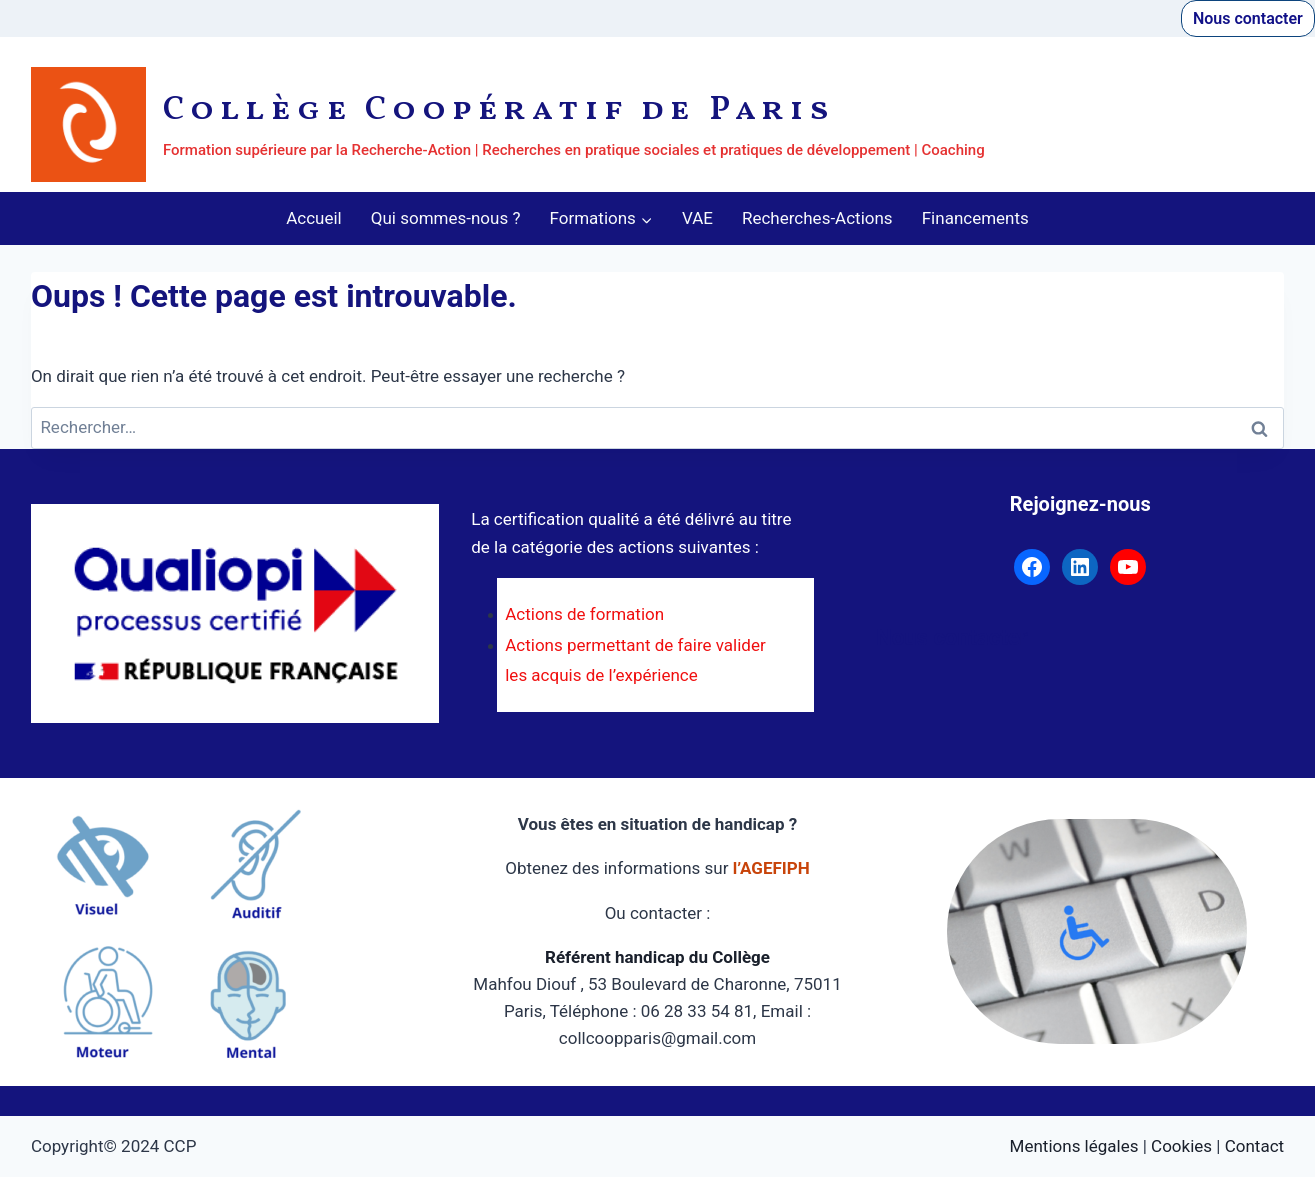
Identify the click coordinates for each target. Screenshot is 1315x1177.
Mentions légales (1074, 1146)
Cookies (1181, 1146)
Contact (1254, 1146)
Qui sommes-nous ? (446, 218)
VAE (697, 218)
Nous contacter (1248, 18)
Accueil (314, 218)
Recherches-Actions (817, 218)
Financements (975, 218)
